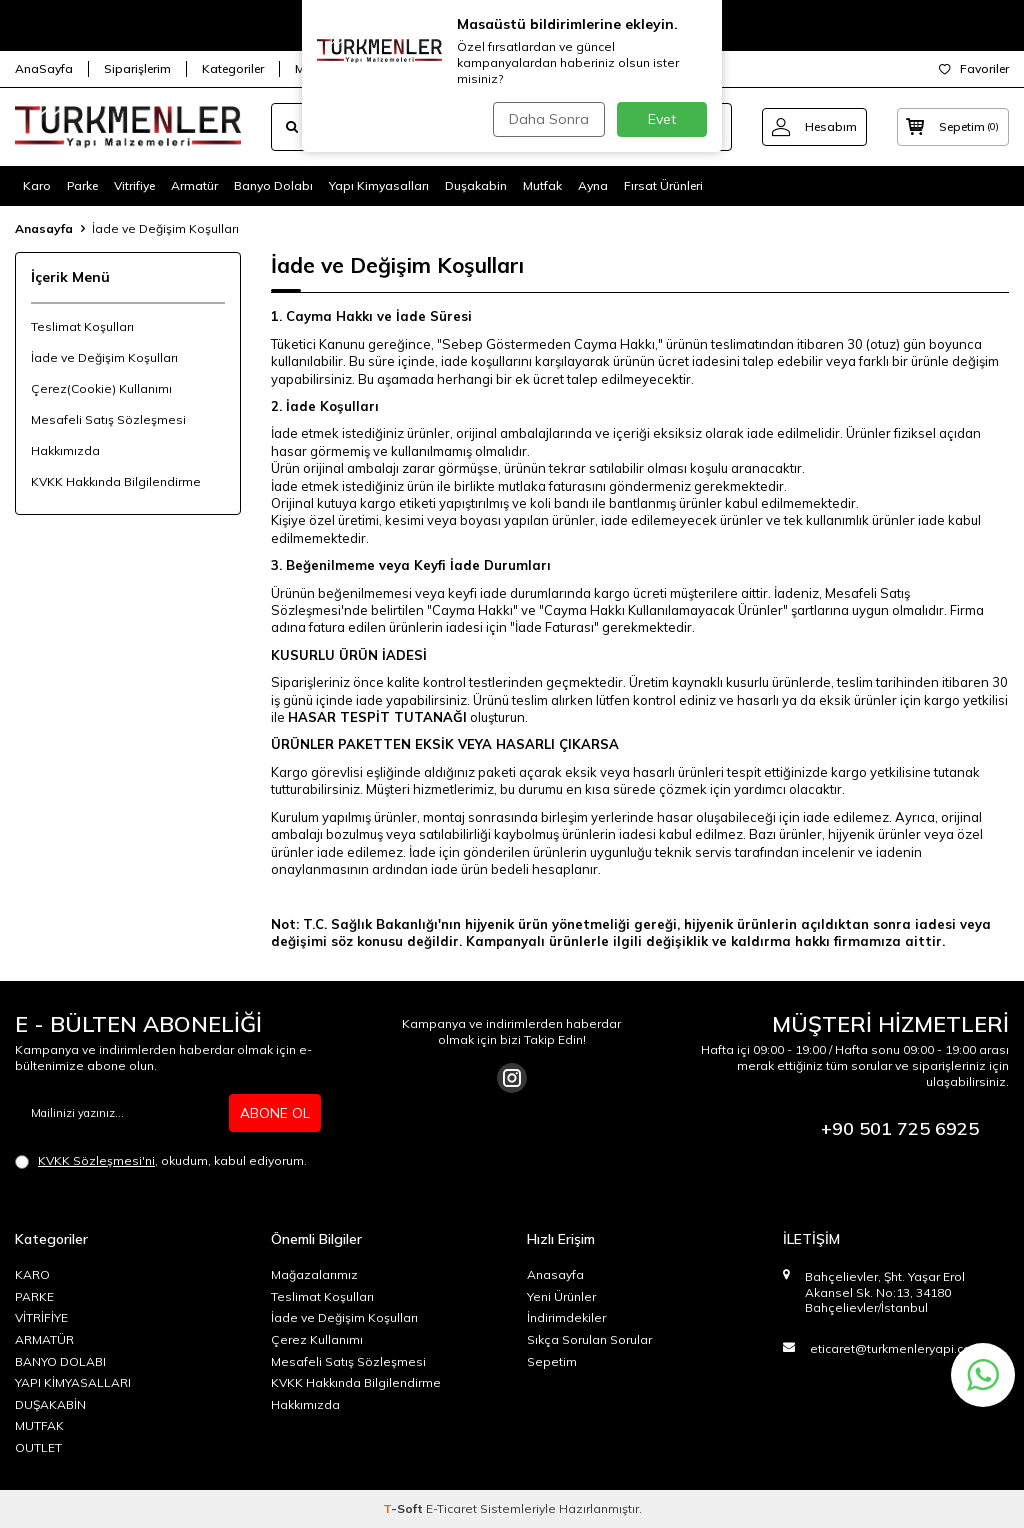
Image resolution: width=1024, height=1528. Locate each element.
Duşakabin (476, 185)
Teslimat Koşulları (82, 326)
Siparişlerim (137, 68)
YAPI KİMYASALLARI (73, 1382)
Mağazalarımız (314, 1274)
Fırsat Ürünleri (663, 185)
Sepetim (552, 1361)
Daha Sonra (546, 119)
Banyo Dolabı (273, 185)
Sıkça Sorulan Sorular (589, 1339)
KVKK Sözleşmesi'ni (96, 1160)
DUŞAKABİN (50, 1404)
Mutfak (542, 185)
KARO (32, 1274)
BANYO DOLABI (60, 1361)
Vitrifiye (134, 185)
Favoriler (974, 68)
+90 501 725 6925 (900, 1128)
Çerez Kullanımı (317, 1339)
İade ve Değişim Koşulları (104, 357)
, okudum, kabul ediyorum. (161, 1161)
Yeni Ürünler (561, 1296)
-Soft (404, 1508)
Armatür (194, 185)
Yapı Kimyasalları (379, 185)
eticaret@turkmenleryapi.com (896, 1348)
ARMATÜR (44, 1339)
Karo (37, 185)
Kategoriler (233, 68)
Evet (662, 119)
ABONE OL (275, 1113)
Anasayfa (44, 228)
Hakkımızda (65, 450)
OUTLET (38, 1447)
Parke (82, 185)
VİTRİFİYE (41, 1317)
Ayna (593, 185)
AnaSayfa (44, 68)
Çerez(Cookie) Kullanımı (101, 388)
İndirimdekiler (566, 1317)
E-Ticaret (451, 1508)
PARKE (34, 1296)
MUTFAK (39, 1425)
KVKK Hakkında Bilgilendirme (116, 481)
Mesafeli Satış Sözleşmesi (108, 419)
